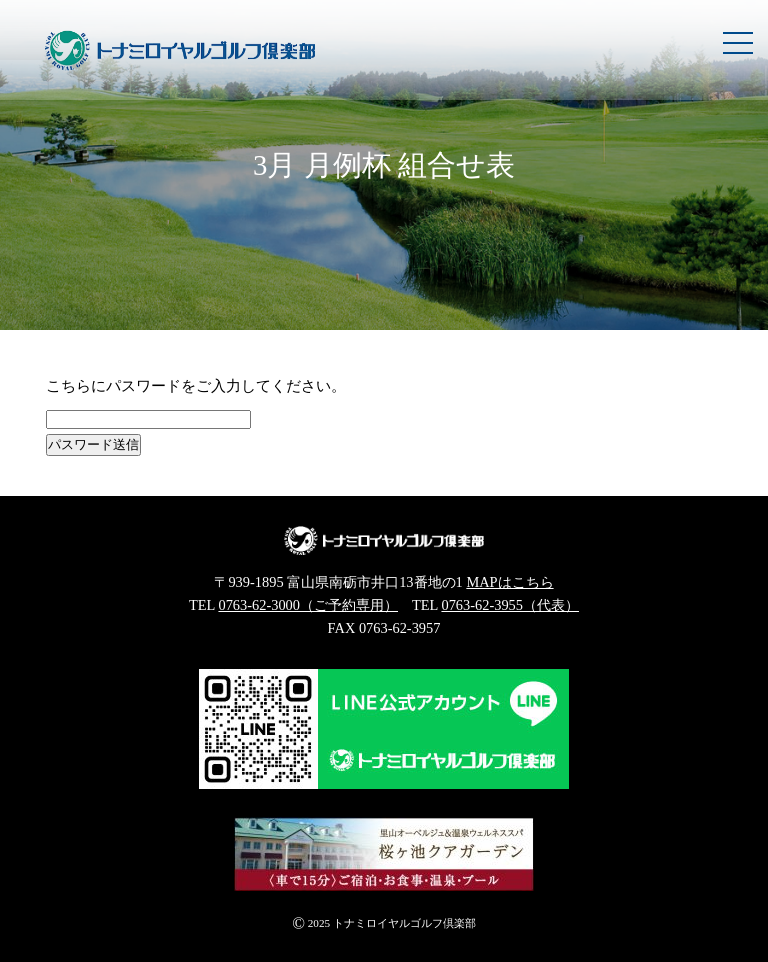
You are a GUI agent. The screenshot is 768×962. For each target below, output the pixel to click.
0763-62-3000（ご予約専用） (308, 605)
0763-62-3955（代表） (510, 605)
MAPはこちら (509, 582)
